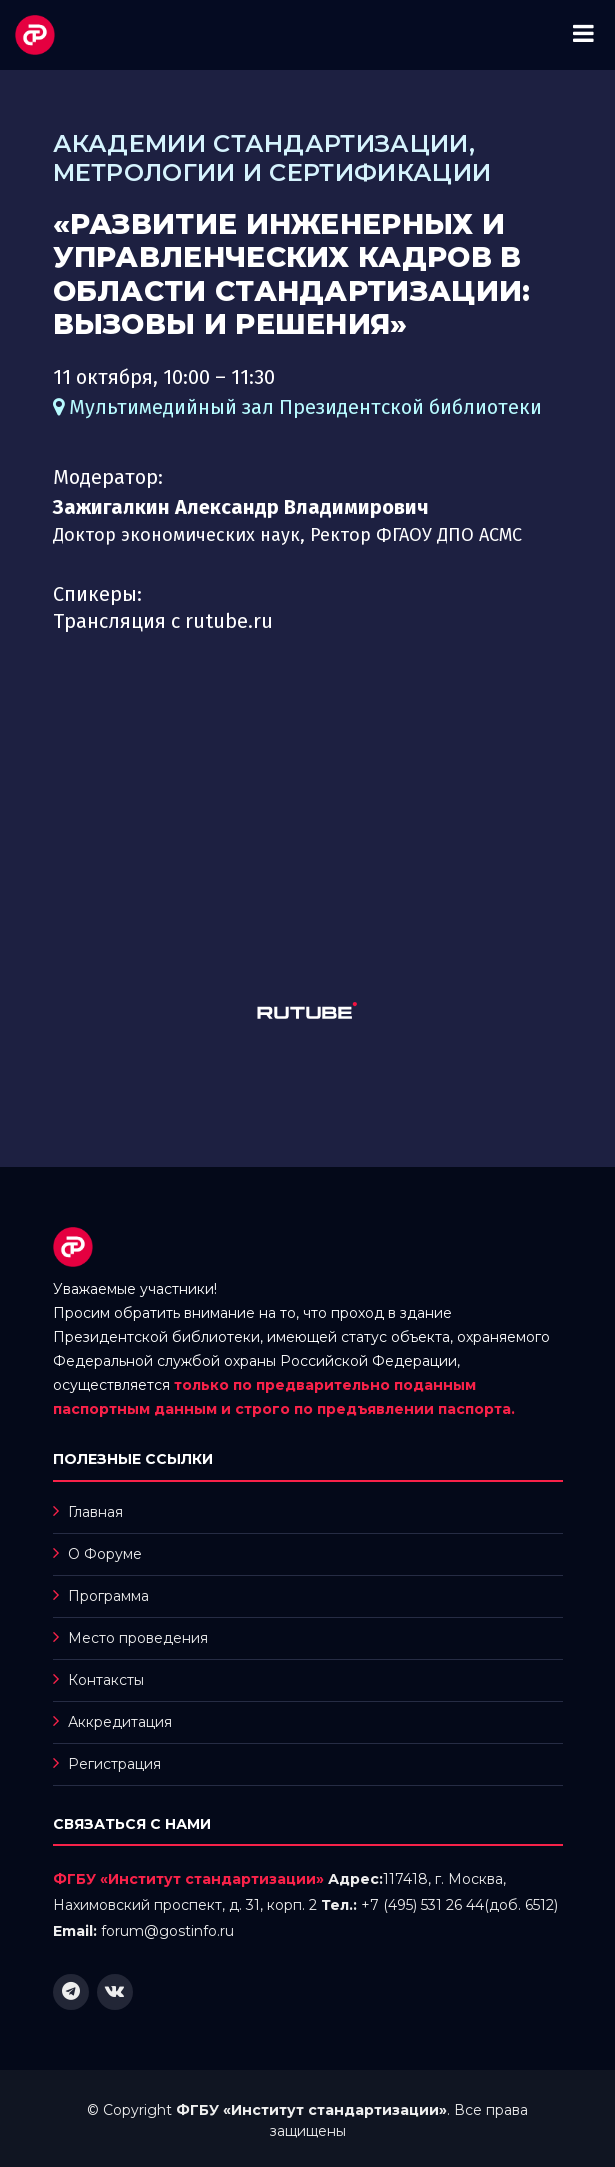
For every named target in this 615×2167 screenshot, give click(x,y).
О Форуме (105, 1554)
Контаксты (106, 1680)
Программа (108, 1596)
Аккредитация (120, 1722)
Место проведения (138, 1638)
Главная (95, 1512)
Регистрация (114, 1764)
